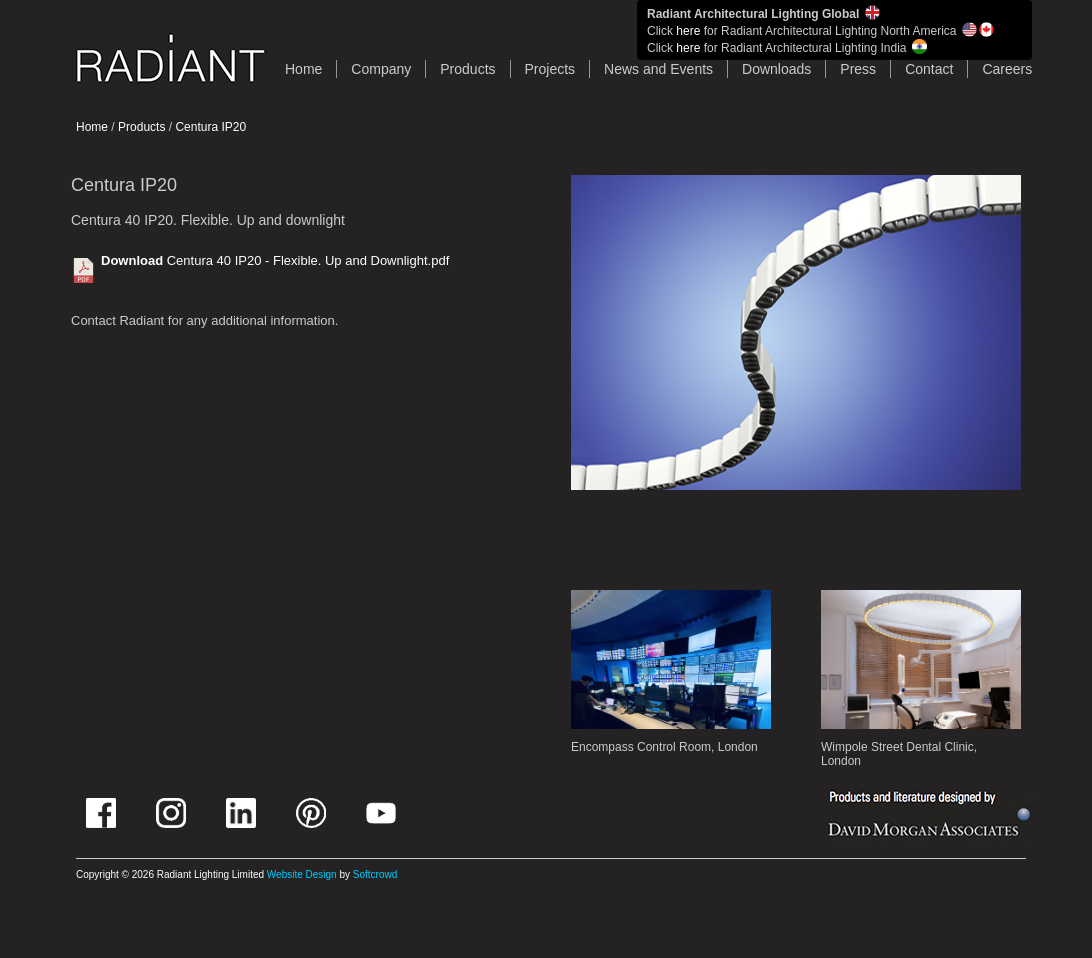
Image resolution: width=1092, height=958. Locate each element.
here (688, 31)
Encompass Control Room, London (664, 747)
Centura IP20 (210, 127)
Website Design (302, 874)
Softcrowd (375, 874)
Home (92, 127)
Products (467, 69)
